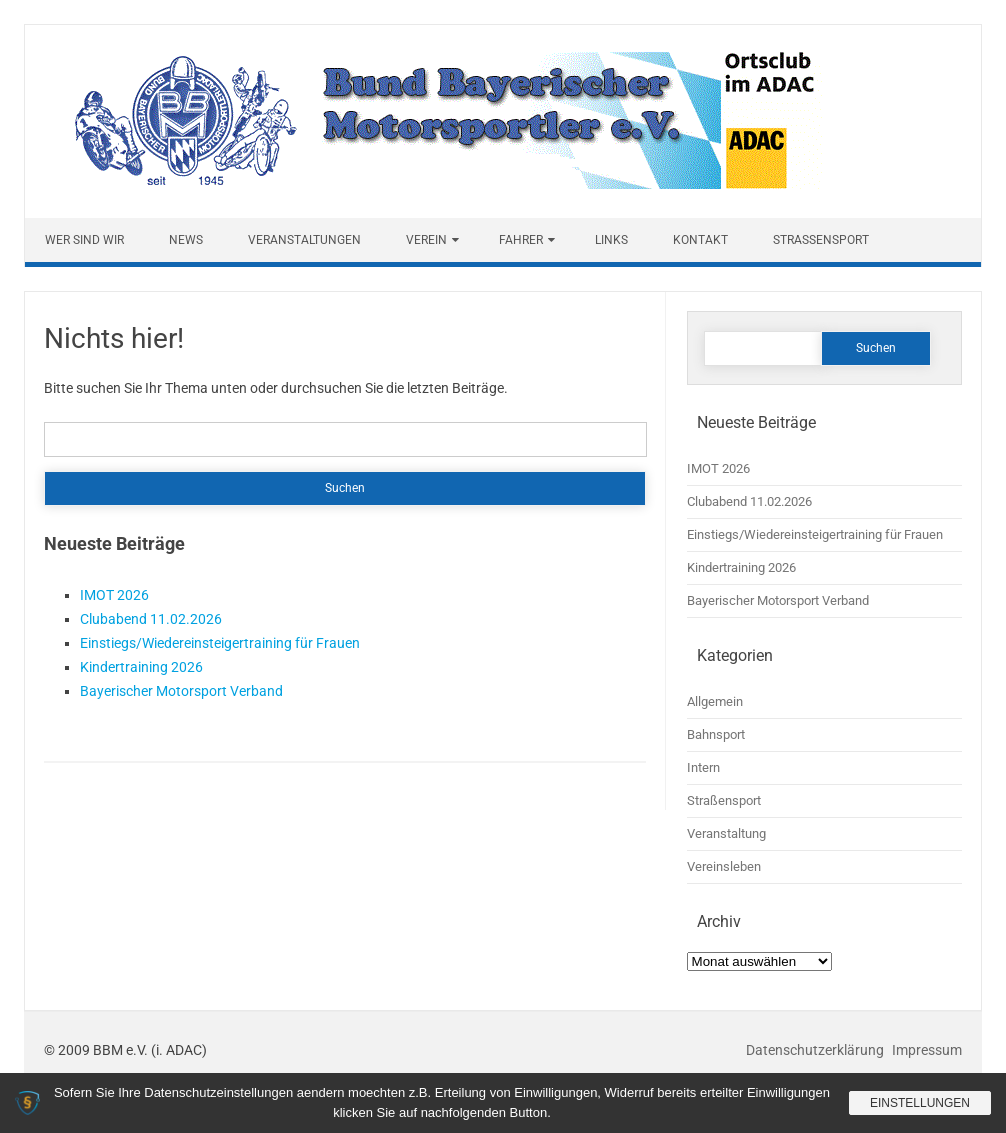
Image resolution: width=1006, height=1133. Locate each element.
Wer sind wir (84, 240)
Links (611, 240)
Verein (426, 240)
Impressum (927, 1050)
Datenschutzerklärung (816, 1050)
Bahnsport (716, 734)
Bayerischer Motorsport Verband (181, 691)
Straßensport (821, 240)
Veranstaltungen (304, 240)
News (186, 240)
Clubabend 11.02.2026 (151, 619)
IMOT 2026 (114, 595)
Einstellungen (920, 1103)
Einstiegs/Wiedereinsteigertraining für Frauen (220, 643)
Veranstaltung (726, 833)
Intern (703, 767)
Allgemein (715, 701)
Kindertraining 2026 (141, 667)
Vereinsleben (724, 866)
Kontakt (700, 240)
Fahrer (521, 240)
